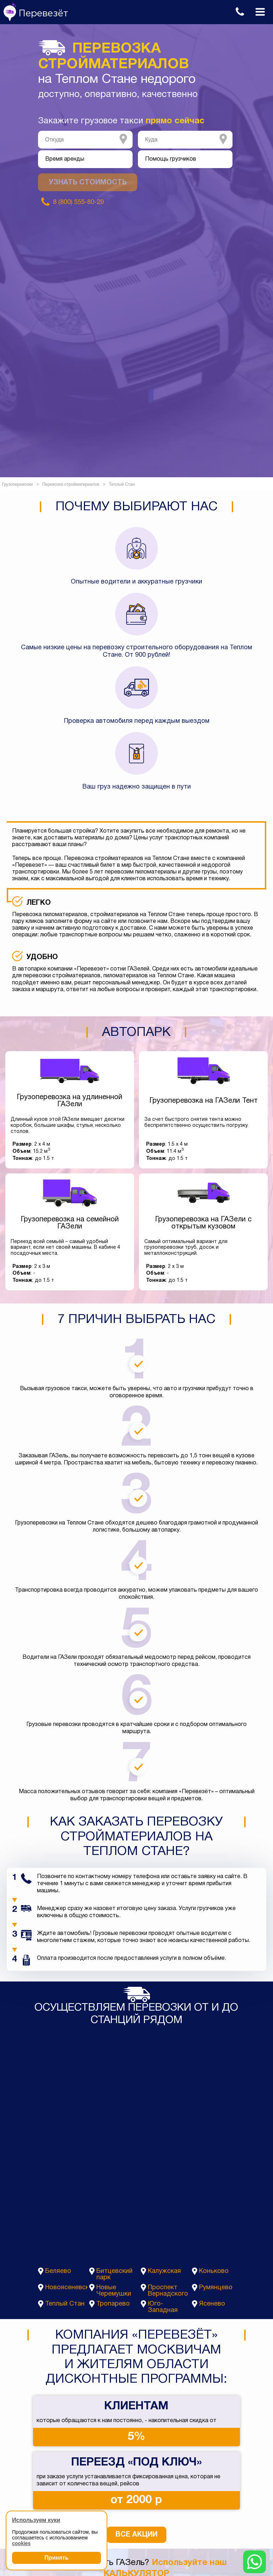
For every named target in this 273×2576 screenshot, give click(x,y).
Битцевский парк (114, 2274)
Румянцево (215, 2288)
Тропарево (113, 2304)
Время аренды (64, 159)
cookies (21, 2543)
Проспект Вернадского (168, 2291)
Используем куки (36, 2520)
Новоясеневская (66, 2288)
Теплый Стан (65, 2304)
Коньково (214, 2271)
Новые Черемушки (113, 2291)
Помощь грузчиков (170, 159)
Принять (56, 2558)
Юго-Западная (163, 2307)
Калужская (164, 2271)
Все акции (136, 2535)
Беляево (58, 2271)
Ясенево (212, 2304)
